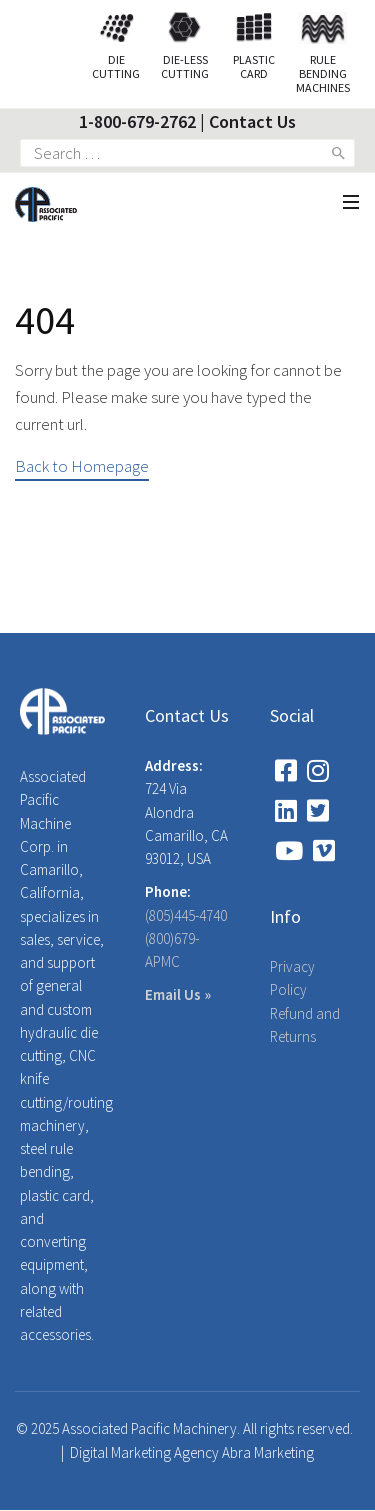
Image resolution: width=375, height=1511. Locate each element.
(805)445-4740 (186, 915)
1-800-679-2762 (137, 121)
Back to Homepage (82, 466)
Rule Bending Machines (323, 57)
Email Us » (178, 994)
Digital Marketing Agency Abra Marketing (192, 1452)
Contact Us (252, 121)
